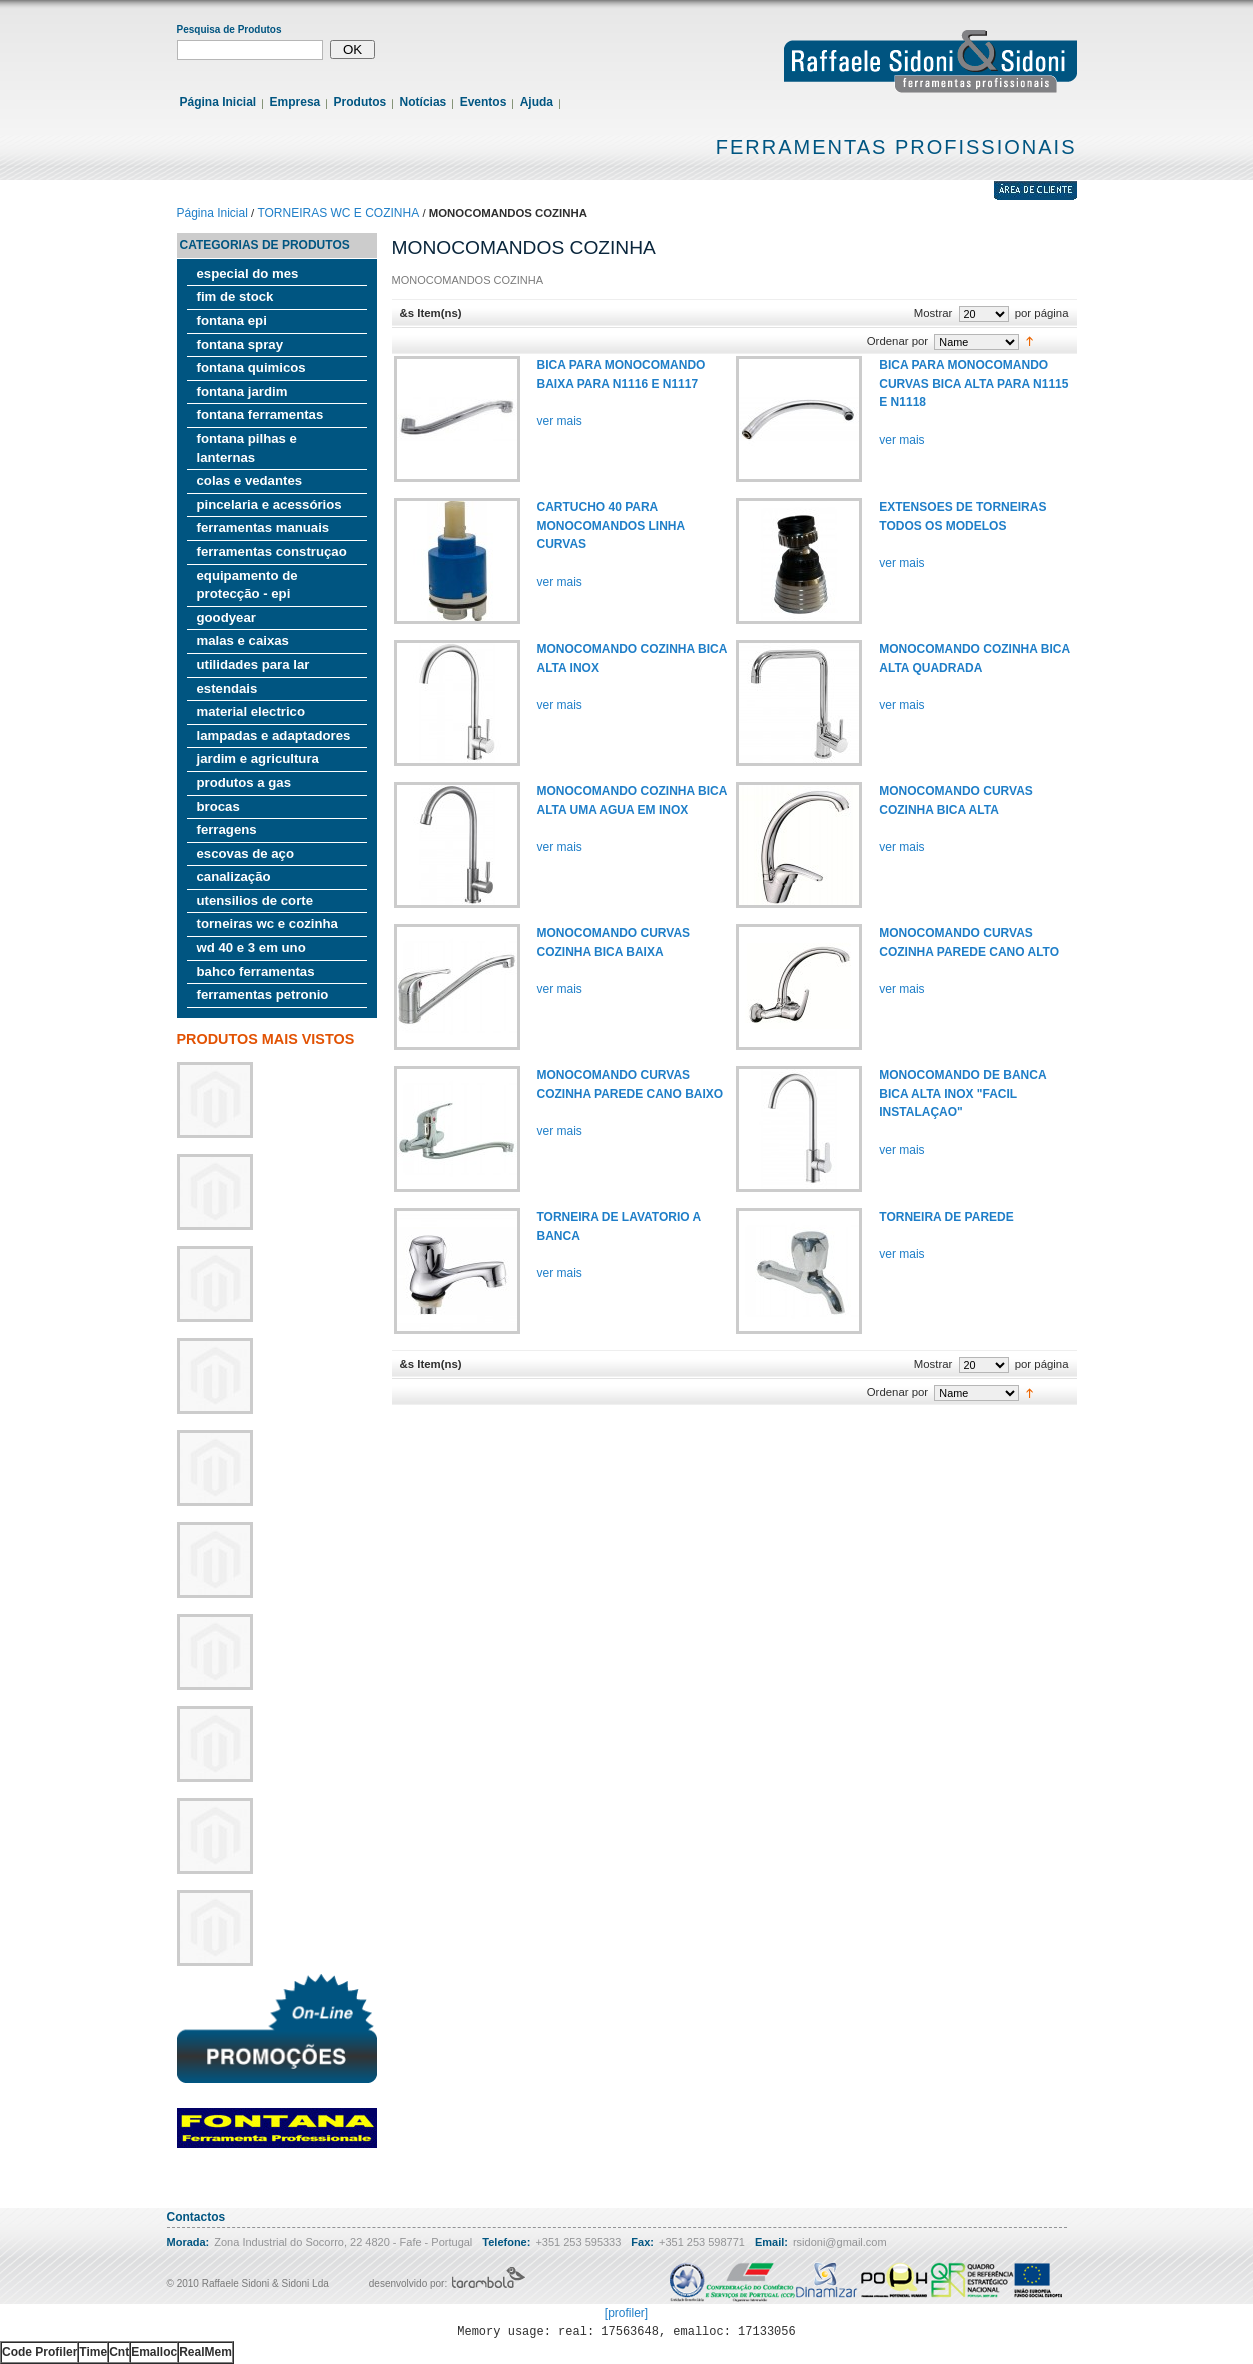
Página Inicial (218, 102)
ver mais (559, 421)
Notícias (423, 102)
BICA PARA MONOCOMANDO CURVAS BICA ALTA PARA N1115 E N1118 (973, 383)
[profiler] (626, 2313)
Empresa (295, 102)
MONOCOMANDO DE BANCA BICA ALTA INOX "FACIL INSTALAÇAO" (962, 1093)
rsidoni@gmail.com (840, 2242)
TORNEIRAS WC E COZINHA (338, 213)
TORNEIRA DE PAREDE (946, 1217)
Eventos (483, 102)
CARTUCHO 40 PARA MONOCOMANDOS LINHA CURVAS (611, 525)
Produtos (360, 102)
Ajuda (536, 102)
